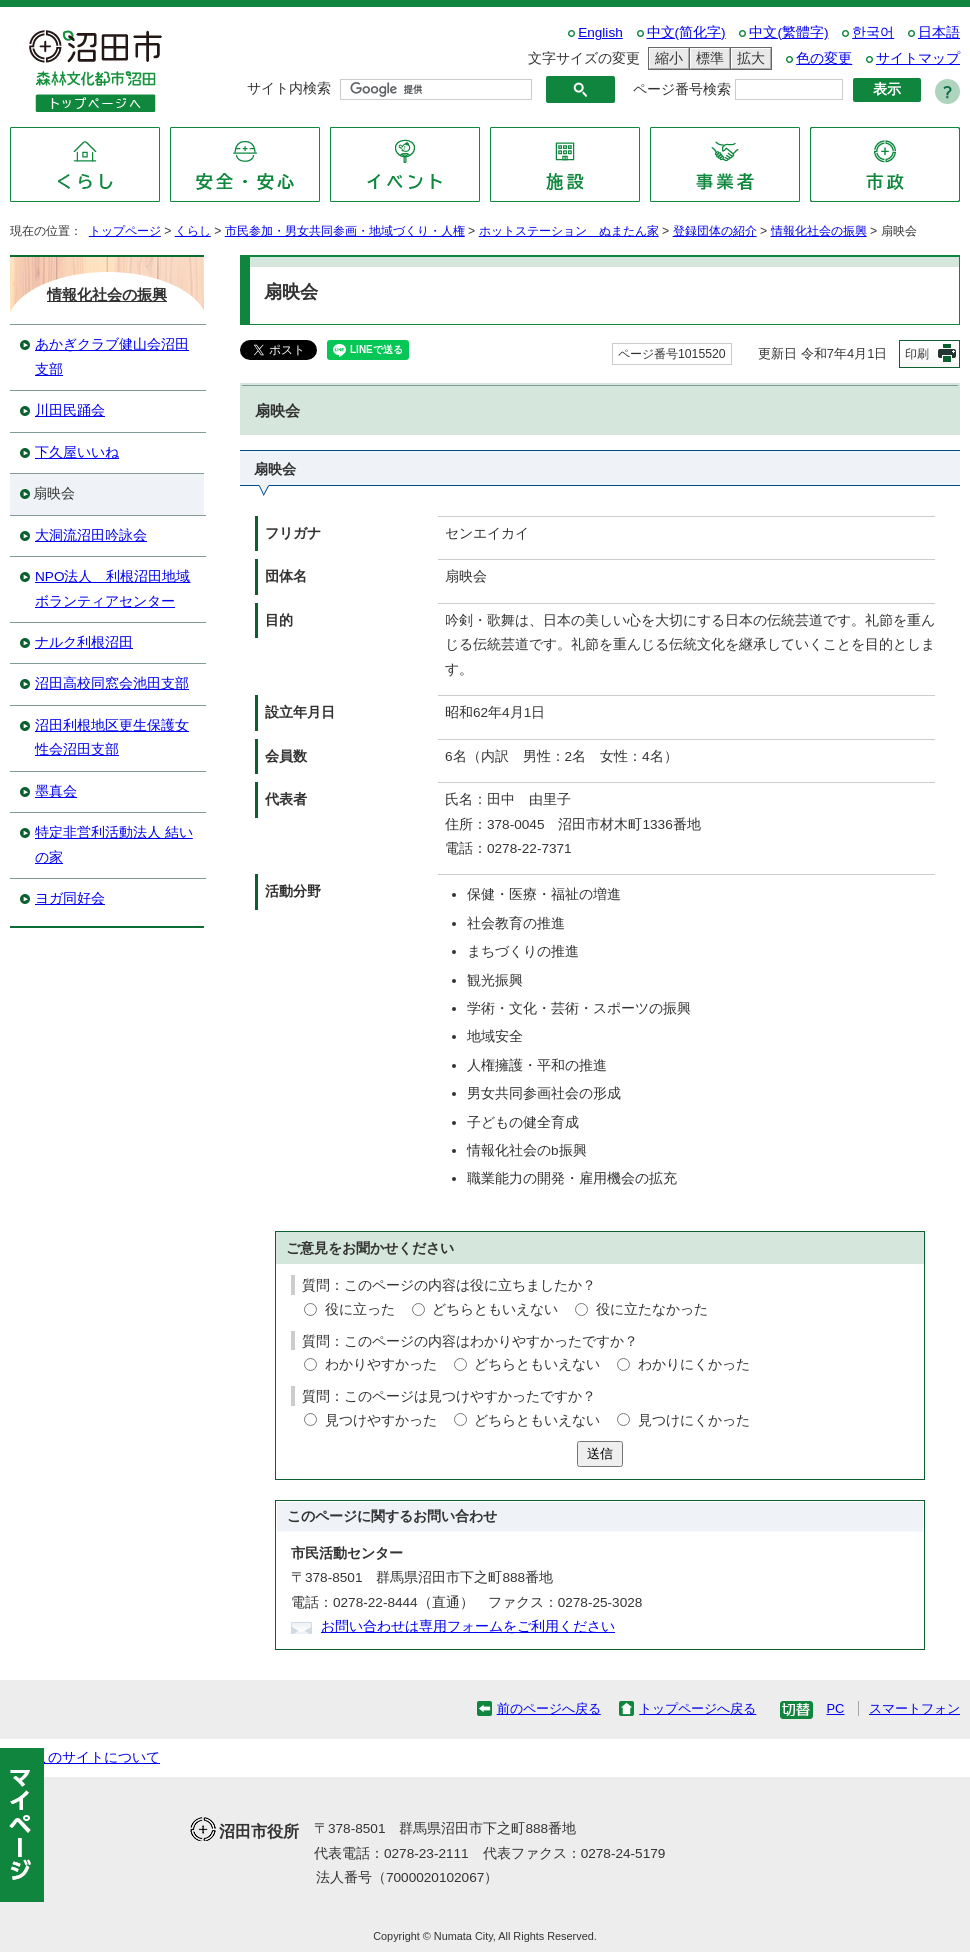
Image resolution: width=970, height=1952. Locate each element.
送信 (600, 1453)
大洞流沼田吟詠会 (91, 535)
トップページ (125, 231)
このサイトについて (97, 1757)
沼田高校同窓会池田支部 (112, 683)
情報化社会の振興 (819, 231)
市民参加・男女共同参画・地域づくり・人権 (345, 231)
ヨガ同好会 (70, 898)
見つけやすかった (381, 1420)
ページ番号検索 (682, 89)
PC (835, 1708)
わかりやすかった (381, 1364)
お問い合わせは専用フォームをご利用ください (468, 1626)
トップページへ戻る (697, 1708)
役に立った (360, 1309)
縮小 (666, 58)
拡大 (748, 58)
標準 (707, 58)
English (600, 32)
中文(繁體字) (788, 32)
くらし (193, 231)
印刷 (917, 354)
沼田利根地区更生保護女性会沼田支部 (112, 737)
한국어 (873, 32)
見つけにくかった (694, 1420)
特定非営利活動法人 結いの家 (114, 844)
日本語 (939, 32)
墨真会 (56, 791)
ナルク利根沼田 (84, 642)
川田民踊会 (70, 410)
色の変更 (824, 58)
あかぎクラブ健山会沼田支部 (112, 356)
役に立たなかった (652, 1309)
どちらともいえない (495, 1309)
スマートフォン (914, 1708)
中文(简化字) (686, 32)
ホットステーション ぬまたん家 (569, 231)
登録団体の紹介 (715, 231)
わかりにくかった (694, 1364)
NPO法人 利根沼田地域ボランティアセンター (112, 588)
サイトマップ (918, 58)
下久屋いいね (77, 452)
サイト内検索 (289, 88)
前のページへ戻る (549, 1708)
